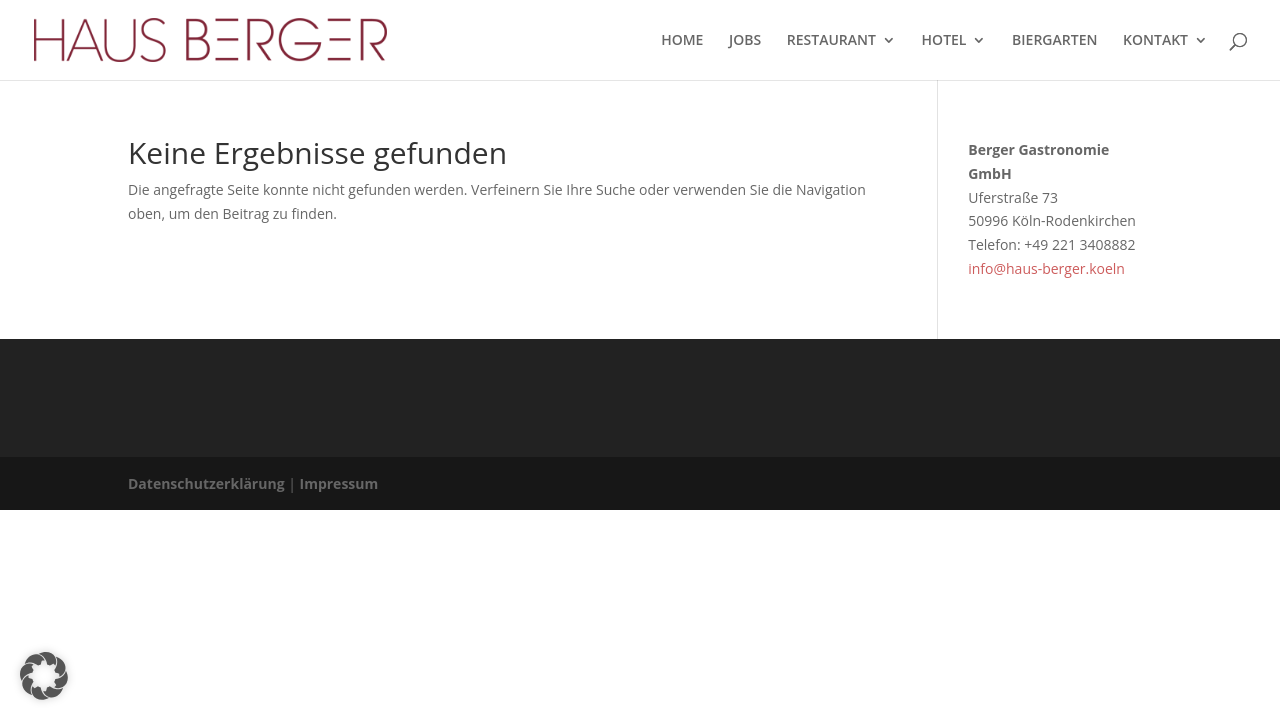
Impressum (339, 483)
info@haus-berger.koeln (1046, 268)
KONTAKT (1155, 41)
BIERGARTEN (1054, 41)
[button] (44, 676)
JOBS (745, 41)
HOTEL (944, 41)
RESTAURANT (831, 41)
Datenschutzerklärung (206, 483)
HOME (682, 41)
